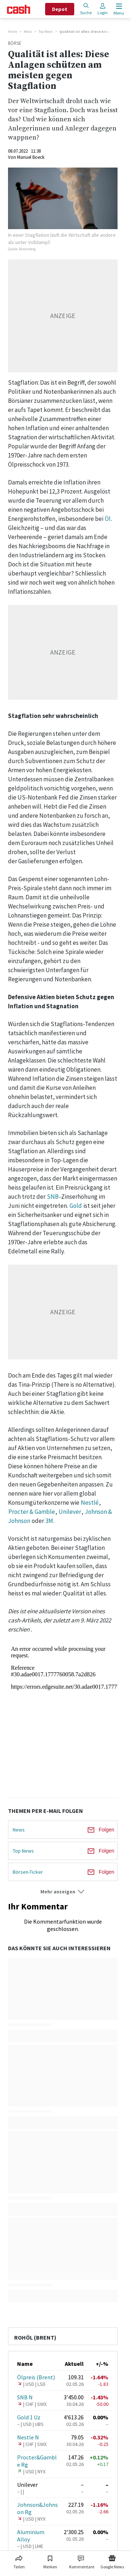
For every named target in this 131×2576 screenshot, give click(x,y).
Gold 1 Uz (28, 2417)
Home (12, 31)
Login (103, 9)
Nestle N (28, 2437)
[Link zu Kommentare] (81, 2561)
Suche (86, 9)
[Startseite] (18, 9)
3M (49, 1521)
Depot (59, 9)
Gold (76, 1206)
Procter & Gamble (31, 1512)
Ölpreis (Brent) (36, 2377)
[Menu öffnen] (118, 9)
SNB (53, 1197)
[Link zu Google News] (112, 2561)
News (28, 31)
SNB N (25, 2397)
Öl (108, 519)
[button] (63, 1892)
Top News (46, 31)
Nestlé (90, 1503)
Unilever (70, 1512)
